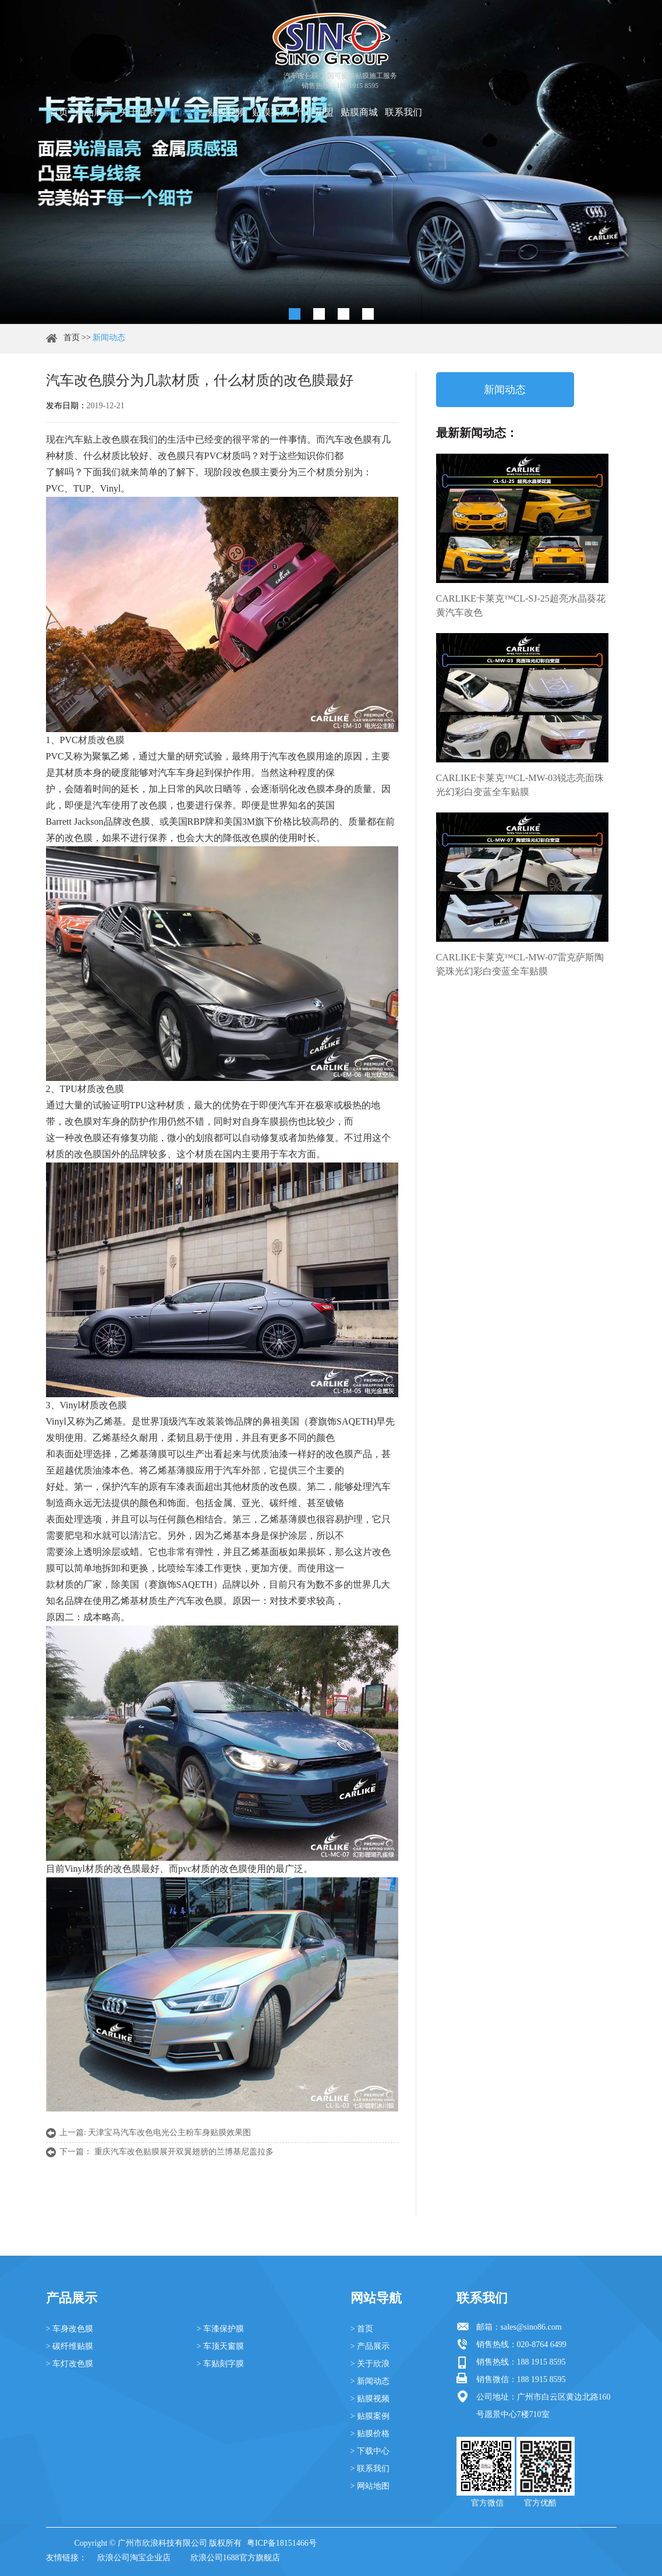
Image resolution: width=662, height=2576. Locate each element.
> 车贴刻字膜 (220, 2363)
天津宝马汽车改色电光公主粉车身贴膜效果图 (169, 2132)
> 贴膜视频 (370, 2398)
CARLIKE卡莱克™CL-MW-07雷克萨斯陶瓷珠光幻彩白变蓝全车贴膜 (520, 964)
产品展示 (93, 112)
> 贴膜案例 (370, 2416)
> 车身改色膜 (69, 2328)
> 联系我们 (370, 2468)
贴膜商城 (359, 112)
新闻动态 (182, 112)
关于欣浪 (138, 112)
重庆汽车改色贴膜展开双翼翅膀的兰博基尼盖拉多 (184, 2151)
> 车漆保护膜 (220, 2328)
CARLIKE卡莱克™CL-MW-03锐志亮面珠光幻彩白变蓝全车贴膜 (520, 785)
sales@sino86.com (531, 2327)
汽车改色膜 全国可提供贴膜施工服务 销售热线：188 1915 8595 (340, 81)
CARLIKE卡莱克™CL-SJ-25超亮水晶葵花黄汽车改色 (521, 605)
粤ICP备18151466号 (282, 2543)
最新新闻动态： (477, 432)
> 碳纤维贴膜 (69, 2346)
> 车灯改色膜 (69, 2363)
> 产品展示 (370, 2346)
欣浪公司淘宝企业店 (134, 2557)
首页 (58, 112)
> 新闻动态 (370, 2381)
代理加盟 (315, 112)
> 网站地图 (370, 2486)
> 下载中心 (370, 2451)
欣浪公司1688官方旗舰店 (235, 2557)
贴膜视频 (226, 112)
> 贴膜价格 (370, 2433)
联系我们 (403, 112)
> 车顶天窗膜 (220, 2346)
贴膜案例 (270, 112)
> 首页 (362, 2328)
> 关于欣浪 (370, 2363)
